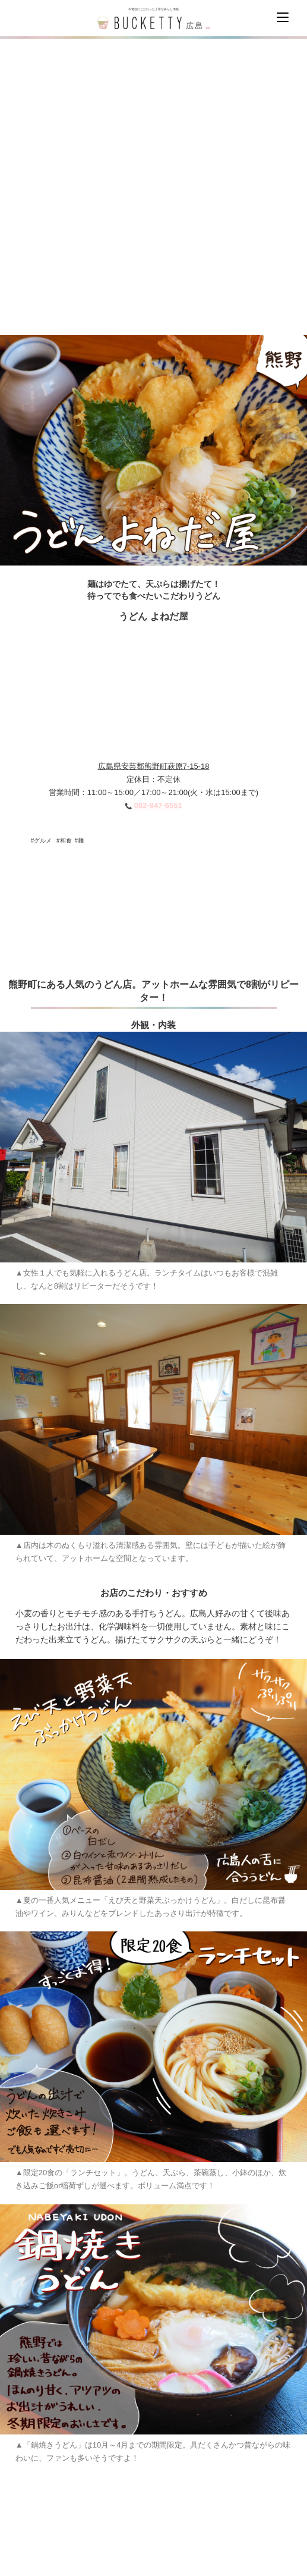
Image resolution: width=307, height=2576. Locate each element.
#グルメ (41, 840)
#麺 (79, 840)
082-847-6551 (158, 805)
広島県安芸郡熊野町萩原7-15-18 (154, 766)
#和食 (64, 840)
